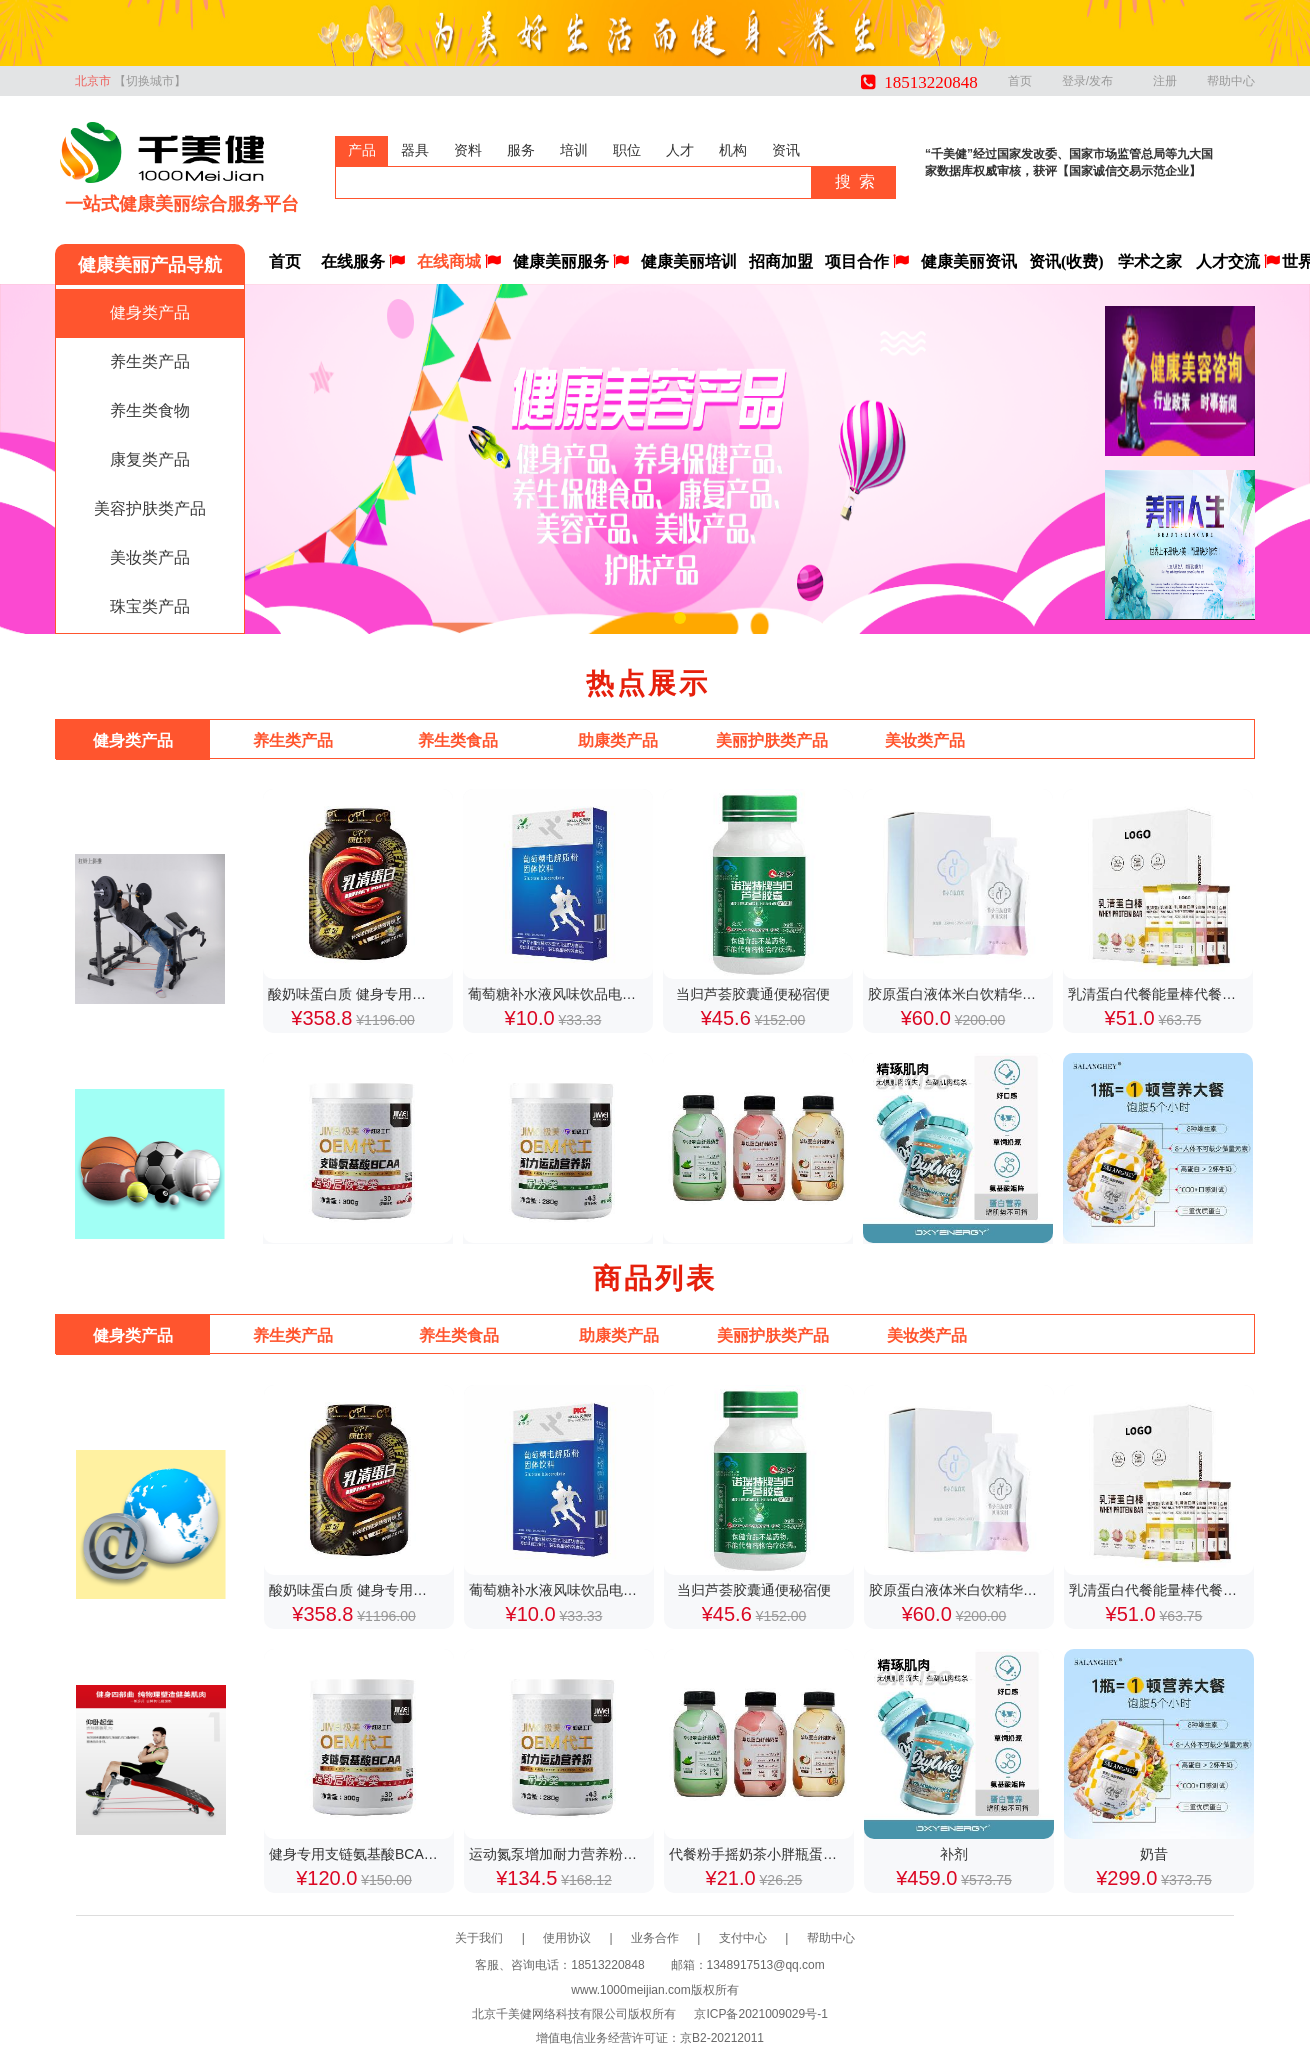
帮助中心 (1231, 81)
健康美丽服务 (571, 261)
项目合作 (867, 261)
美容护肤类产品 (150, 508)
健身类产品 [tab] (133, 740)
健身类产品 (150, 312)
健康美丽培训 (689, 261)
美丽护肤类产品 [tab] (772, 740)
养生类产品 (150, 361)
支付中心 (763, 1938)
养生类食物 (150, 410)
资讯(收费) (1066, 261)
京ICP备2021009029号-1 (760, 2014)
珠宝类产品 (150, 606)
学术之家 (1150, 261)
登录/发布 (1092, 81)
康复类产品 (150, 459)
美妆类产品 (150, 557)
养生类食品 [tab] (458, 740)
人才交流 (1238, 261)
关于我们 (499, 1938)
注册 (1165, 81)
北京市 (130, 81)
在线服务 (363, 261)
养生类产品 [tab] (293, 740)
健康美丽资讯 (969, 261)
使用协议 (587, 1938)
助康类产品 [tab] (618, 740)
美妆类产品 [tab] (925, 740)
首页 (1020, 81)
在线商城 (459, 261)
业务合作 (675, 1938)
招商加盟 (781, 261)
